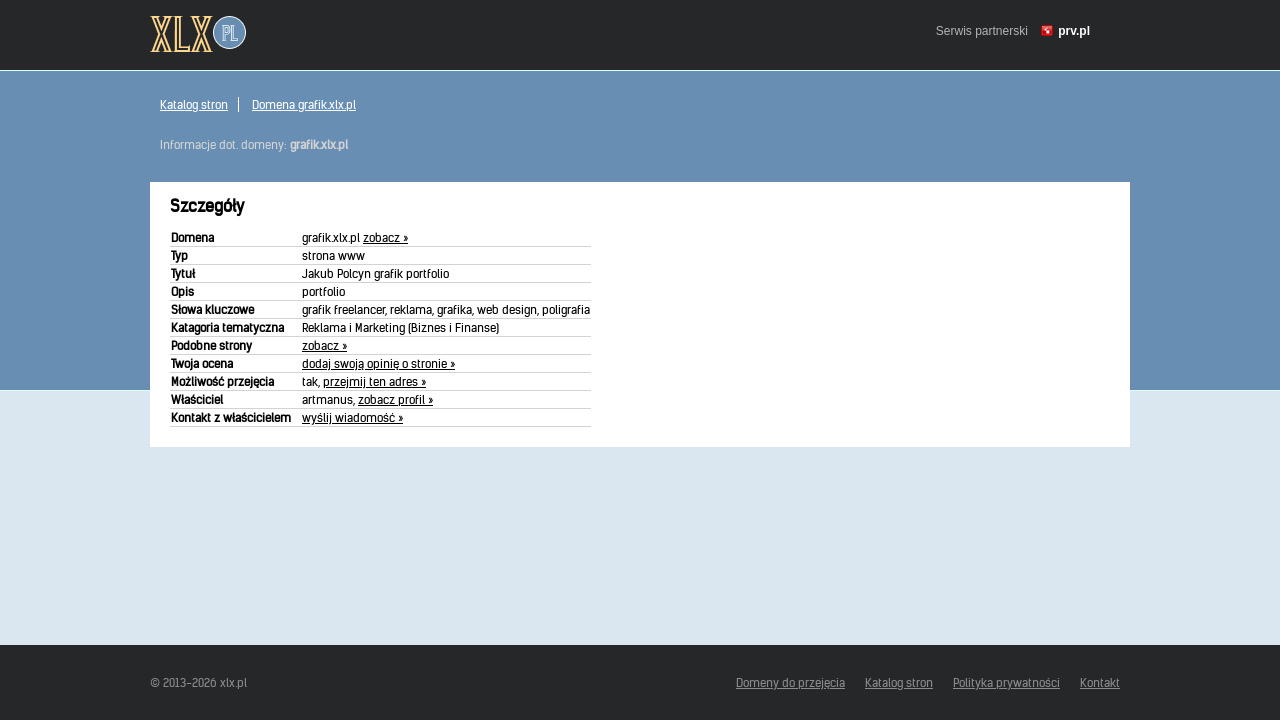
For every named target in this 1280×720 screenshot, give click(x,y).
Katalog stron (194, 104)
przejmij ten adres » (374, 381)
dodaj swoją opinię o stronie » (378, 363)
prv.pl (1074, 31)
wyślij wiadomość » (352, 417)
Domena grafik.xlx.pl (304, 104)
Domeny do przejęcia (790, 682)
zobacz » (385, 237)
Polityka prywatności (1006, 682)
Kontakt (1100, 682)
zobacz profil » (395, 399)
